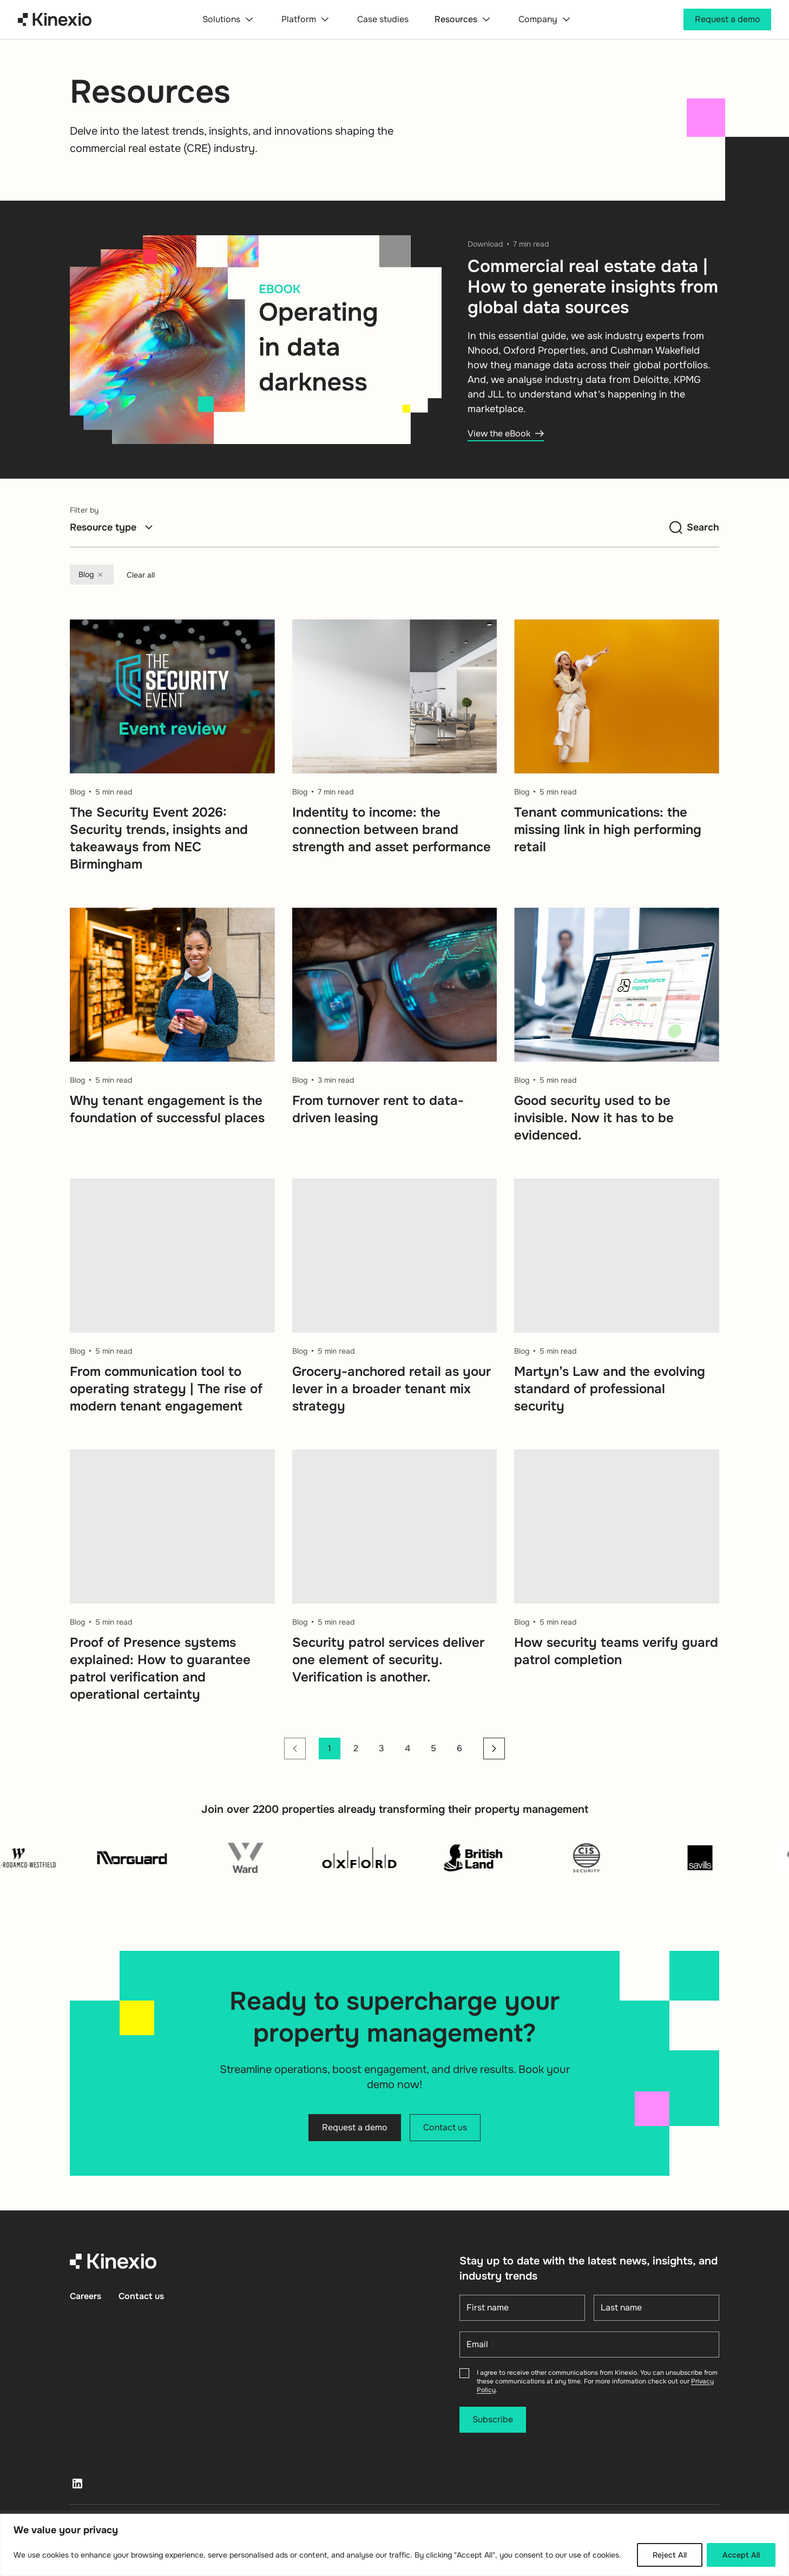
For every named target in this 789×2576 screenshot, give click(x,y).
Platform (306, 19)
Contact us (141, 2296)
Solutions (228, 19)
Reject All (670, 2555)
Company (545, 19)
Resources (463, 19)
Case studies (383, 19)
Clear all (141, 575)
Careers (85, 2296)
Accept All (741, 2555)
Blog (91, 574)
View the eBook (506, 433)
